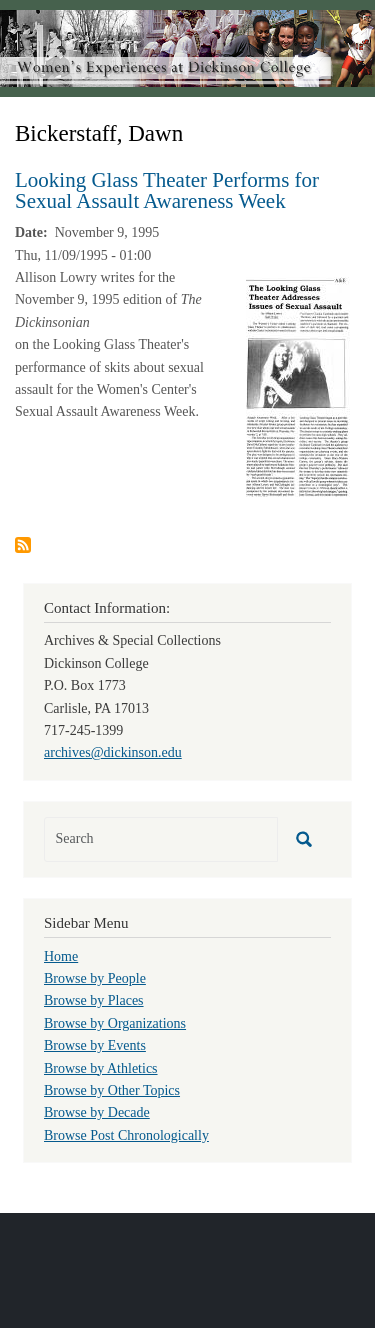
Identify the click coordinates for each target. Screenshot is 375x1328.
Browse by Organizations (115, 1023)
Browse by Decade (97, 1112)
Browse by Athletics (101, 1068)
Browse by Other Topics (112, 1090)
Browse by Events (95, 1045)
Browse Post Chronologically (126, 1135)
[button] (298, 385)
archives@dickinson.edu (113, 752)
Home (61, 956)
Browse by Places (94, 1000)
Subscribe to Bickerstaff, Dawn (23, 545)
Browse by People (95, 978)
